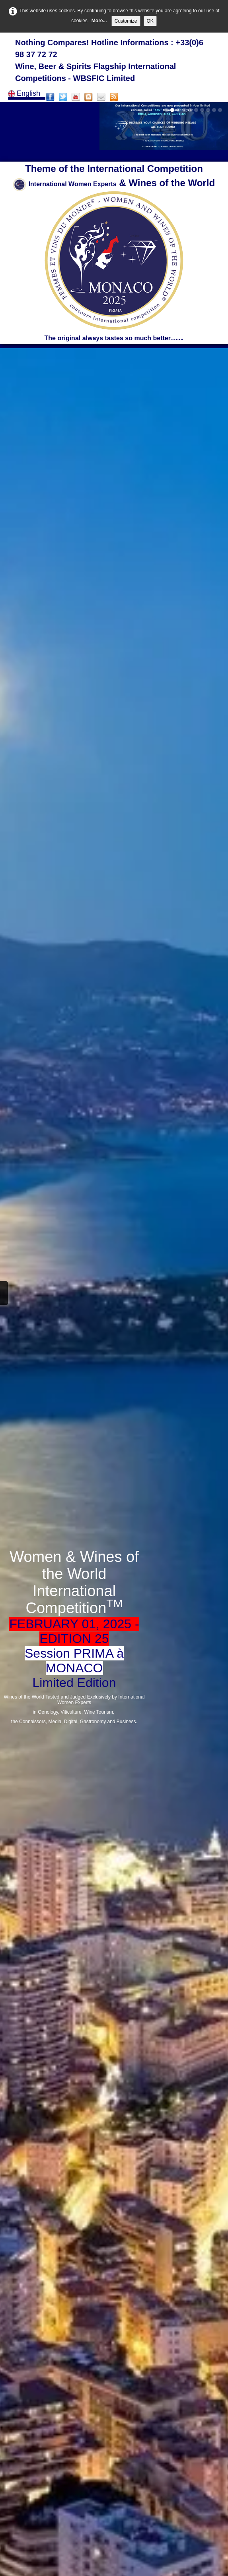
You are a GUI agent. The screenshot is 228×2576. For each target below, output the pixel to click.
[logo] (114, 61)
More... (99, 20)
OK (150, 21)
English (25, 93)
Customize (126, 21)
